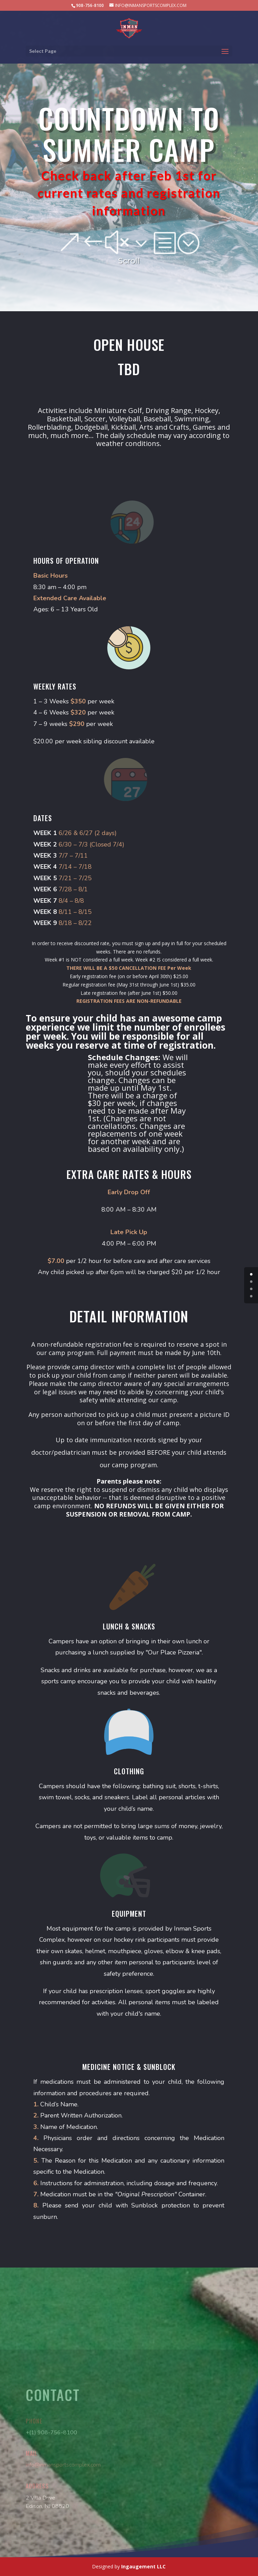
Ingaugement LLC (143, 2566)
